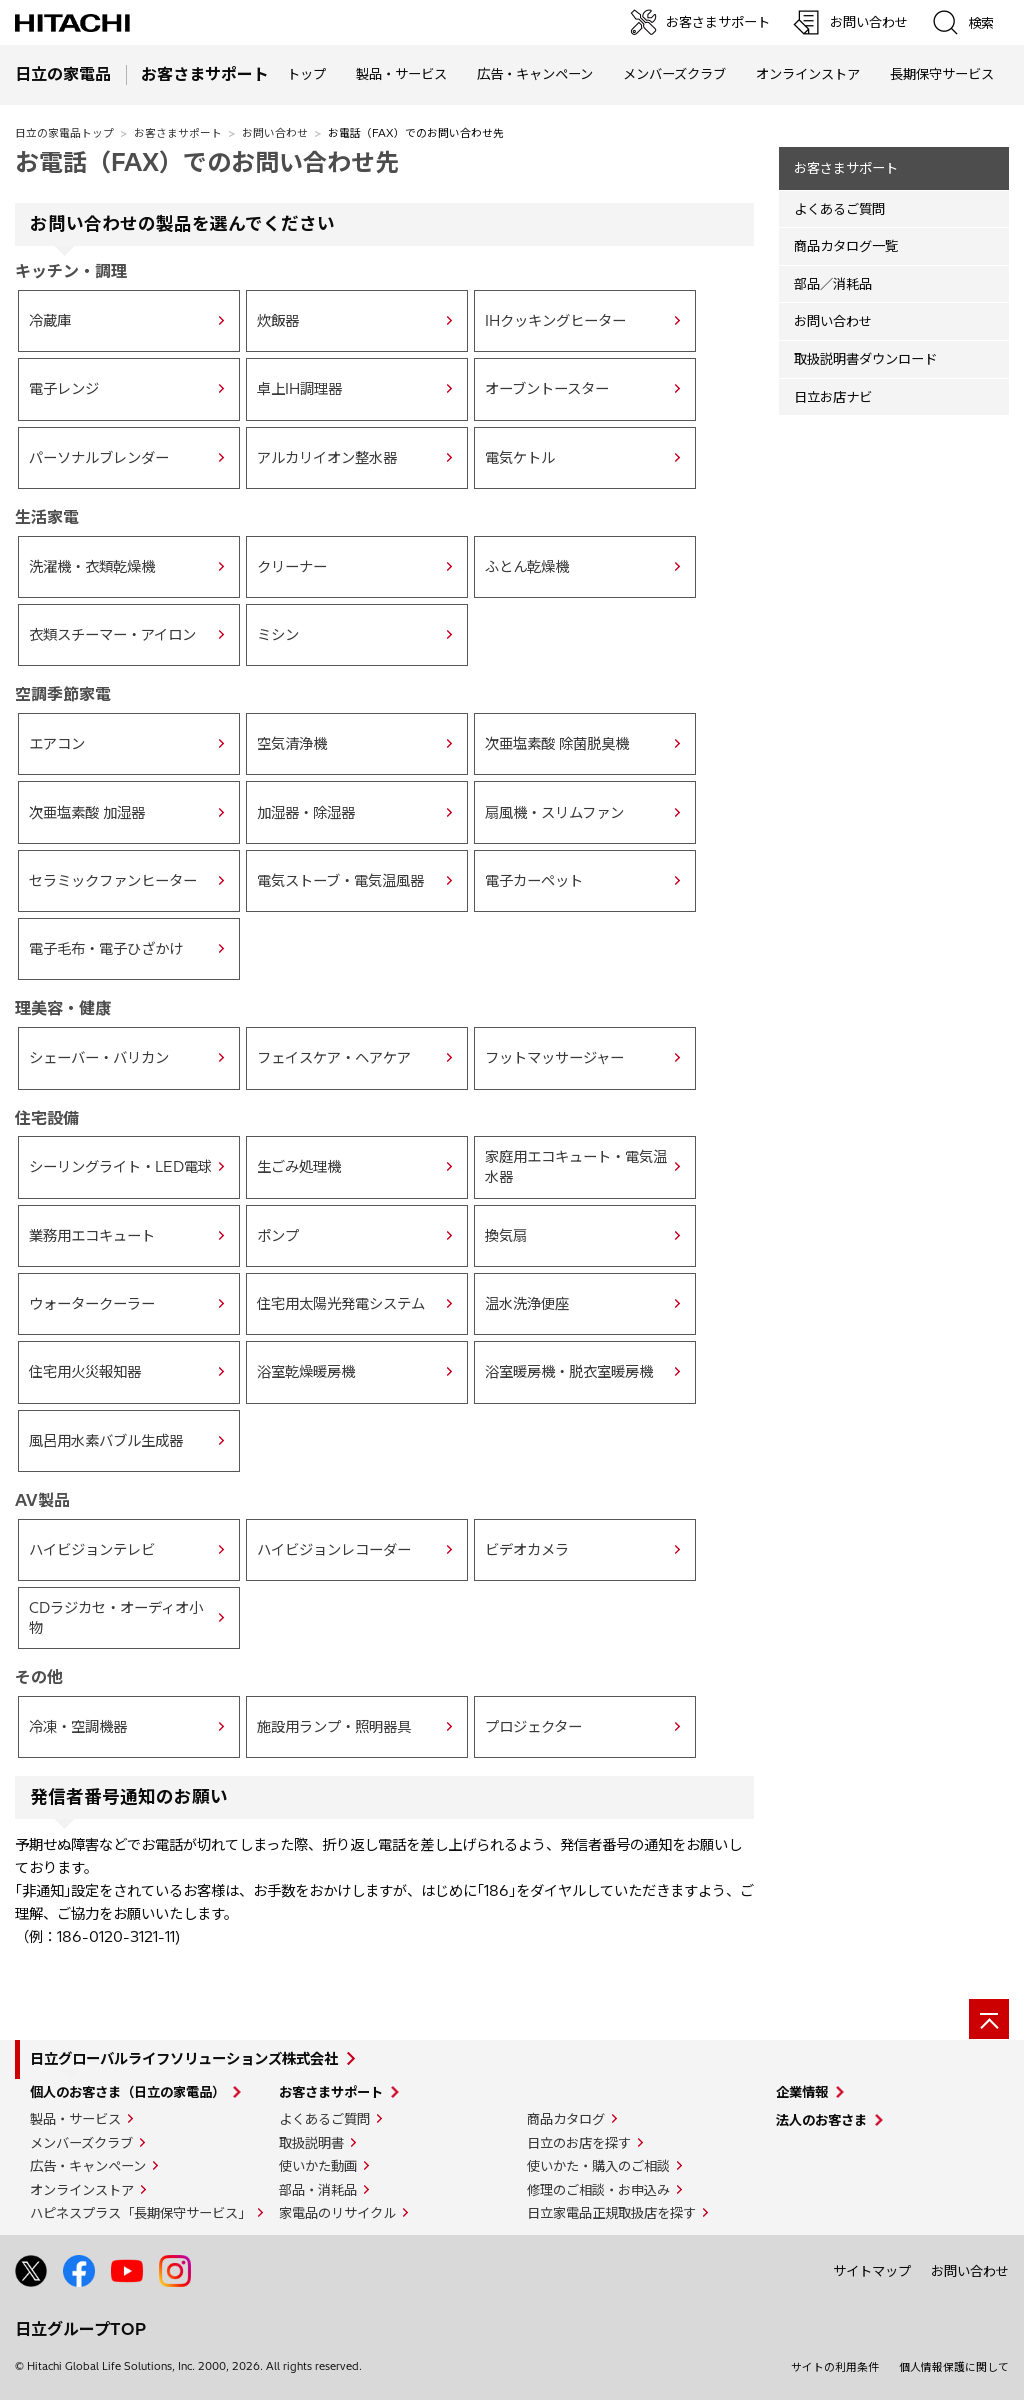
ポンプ (278, 1236)
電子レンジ (64, 389)
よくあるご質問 (839, 209)
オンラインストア (808, 74)
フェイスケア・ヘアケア (334, 1058)
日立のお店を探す (579, 2143)
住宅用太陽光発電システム (341, 1304)
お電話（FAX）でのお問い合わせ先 (207, 162)
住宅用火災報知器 (85, 1372)
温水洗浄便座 (527, 1304)
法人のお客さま (821, 2120)
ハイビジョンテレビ (92, 1550)
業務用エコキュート (92, 1236)
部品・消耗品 (318, 2190)
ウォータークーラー (92, 1304)
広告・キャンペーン (88, 2166)
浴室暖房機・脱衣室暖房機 (569, 1372)
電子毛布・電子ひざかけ (106, 949)
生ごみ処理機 (299, 1167)
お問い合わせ (275, 133)
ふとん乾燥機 (527, 567)
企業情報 (802, 2092)
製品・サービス (75, 2119)
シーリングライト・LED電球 (120, 1167)
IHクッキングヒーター (555, 321)
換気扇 (506, 1236)
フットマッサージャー (554, 1058)
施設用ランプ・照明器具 (334, 1727)
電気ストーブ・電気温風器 (340, 881)
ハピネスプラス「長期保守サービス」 (140, 2213)
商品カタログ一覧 (846, 246)
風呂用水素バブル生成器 (106, 1441)
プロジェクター (533, 1727)
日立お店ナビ (833, 397)
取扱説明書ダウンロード (865, 359)
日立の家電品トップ (64, 133)
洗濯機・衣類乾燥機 (92, 567)
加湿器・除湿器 (306, 813)
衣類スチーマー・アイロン (112, 635)
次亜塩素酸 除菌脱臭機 (557, 744)
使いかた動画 (318, 2166)
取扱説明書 (311, 2143)
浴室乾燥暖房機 (306, 1372)
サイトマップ (872, 2271)
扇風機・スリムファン (554, 813)
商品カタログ (566, 2119)
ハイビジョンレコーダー (334, 1550)
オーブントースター (547, 389)
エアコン (57, 744)
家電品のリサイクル (337, 2213)
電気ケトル (520, 458)
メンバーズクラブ (674, 74)
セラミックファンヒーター (113, 881)
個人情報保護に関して (954, 2367)
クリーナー (292, 567)
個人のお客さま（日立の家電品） (127, 2092)
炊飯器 (278, 321)
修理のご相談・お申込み (598, 2190)
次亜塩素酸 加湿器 (87, 813)
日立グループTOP (80, 2329)
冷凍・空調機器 (78, 1727)
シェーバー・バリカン (99, 1058)
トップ (306, 74)
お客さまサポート (178, 133)
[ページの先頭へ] (989, 2019)
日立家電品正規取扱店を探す (611, 2213)
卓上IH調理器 (299, 389)
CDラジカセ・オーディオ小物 (116, 1618)
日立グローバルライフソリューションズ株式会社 (184, 2059)
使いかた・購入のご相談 (598, 2166)
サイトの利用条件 (835, 2367)
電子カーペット (534, 881)
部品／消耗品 (833, 284)
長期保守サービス (942, 74)
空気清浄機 (292, 744)
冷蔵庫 (50, 321)
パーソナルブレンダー (99, 458)
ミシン (278, 635)
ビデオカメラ (527, 1550)
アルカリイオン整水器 (327, 458)
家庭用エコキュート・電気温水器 (576, 1167)
